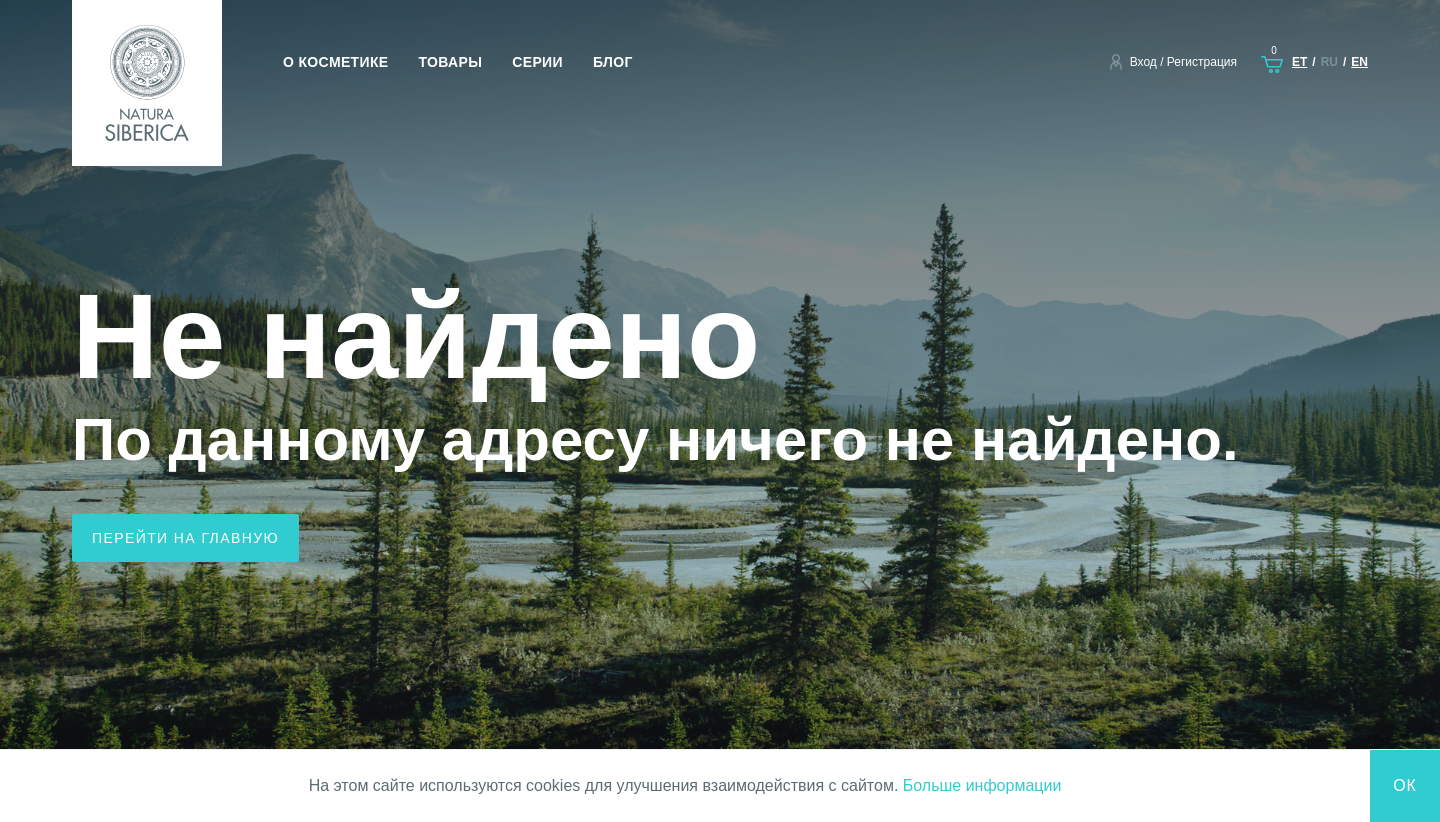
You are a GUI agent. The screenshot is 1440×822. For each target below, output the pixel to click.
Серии (537, 62)
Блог (613, 62)
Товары (451, 62)
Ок (1404, 785)
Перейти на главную (185, 538)
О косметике (336, 62)
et (1299, 62)
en (1359, 62)
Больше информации (982, 785)
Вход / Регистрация (1183, 62)
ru (1329, 62)
